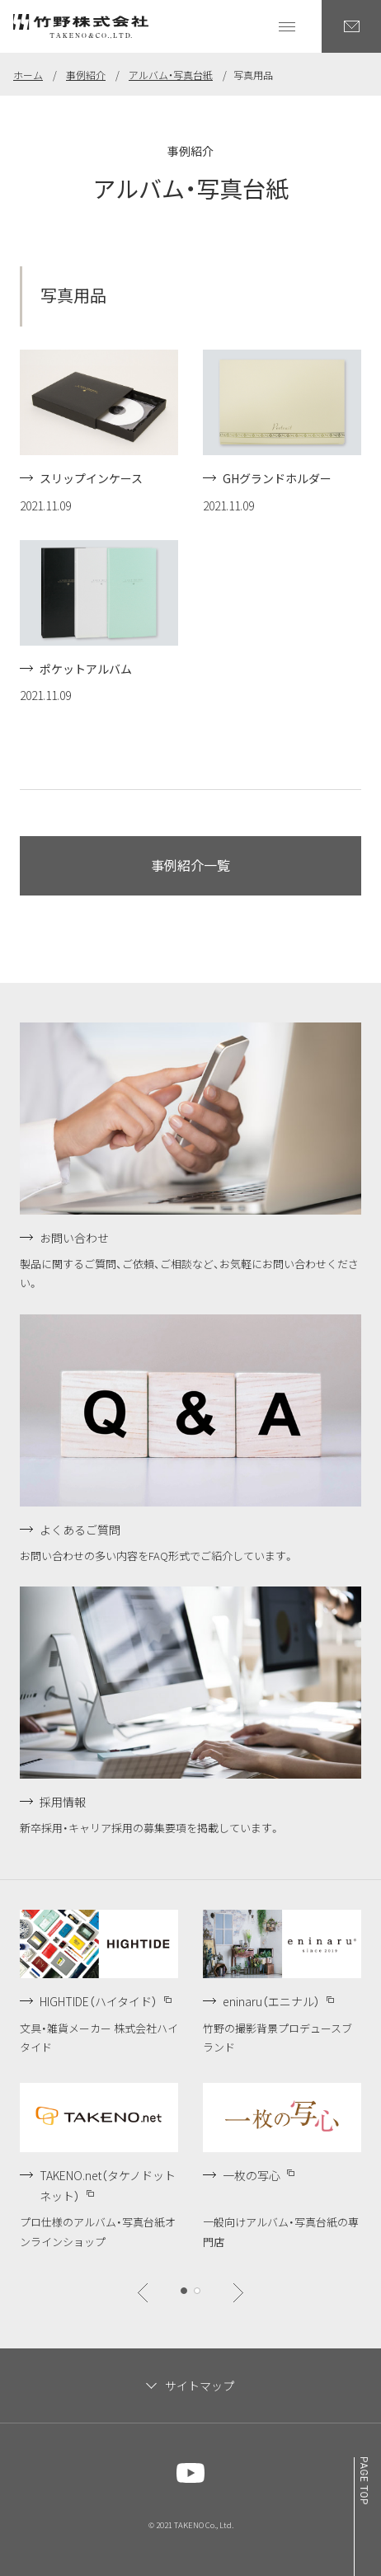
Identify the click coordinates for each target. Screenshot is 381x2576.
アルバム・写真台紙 (171, 75)
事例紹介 (86, 75)
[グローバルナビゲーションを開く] (287, 26)
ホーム (28, 75)
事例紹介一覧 (190, 865)
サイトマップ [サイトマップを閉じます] (199, 2385)
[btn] (143, 2292)
